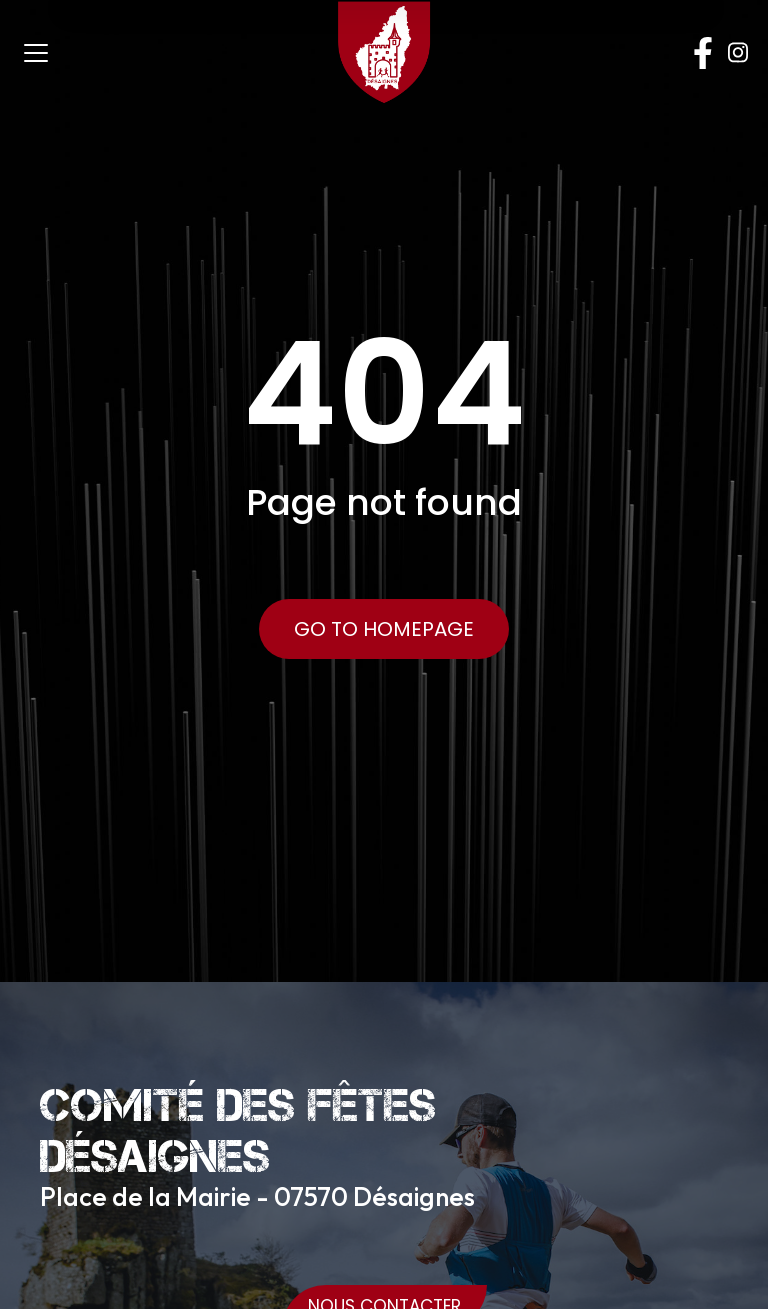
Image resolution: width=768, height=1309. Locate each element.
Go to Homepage (384, 629)
